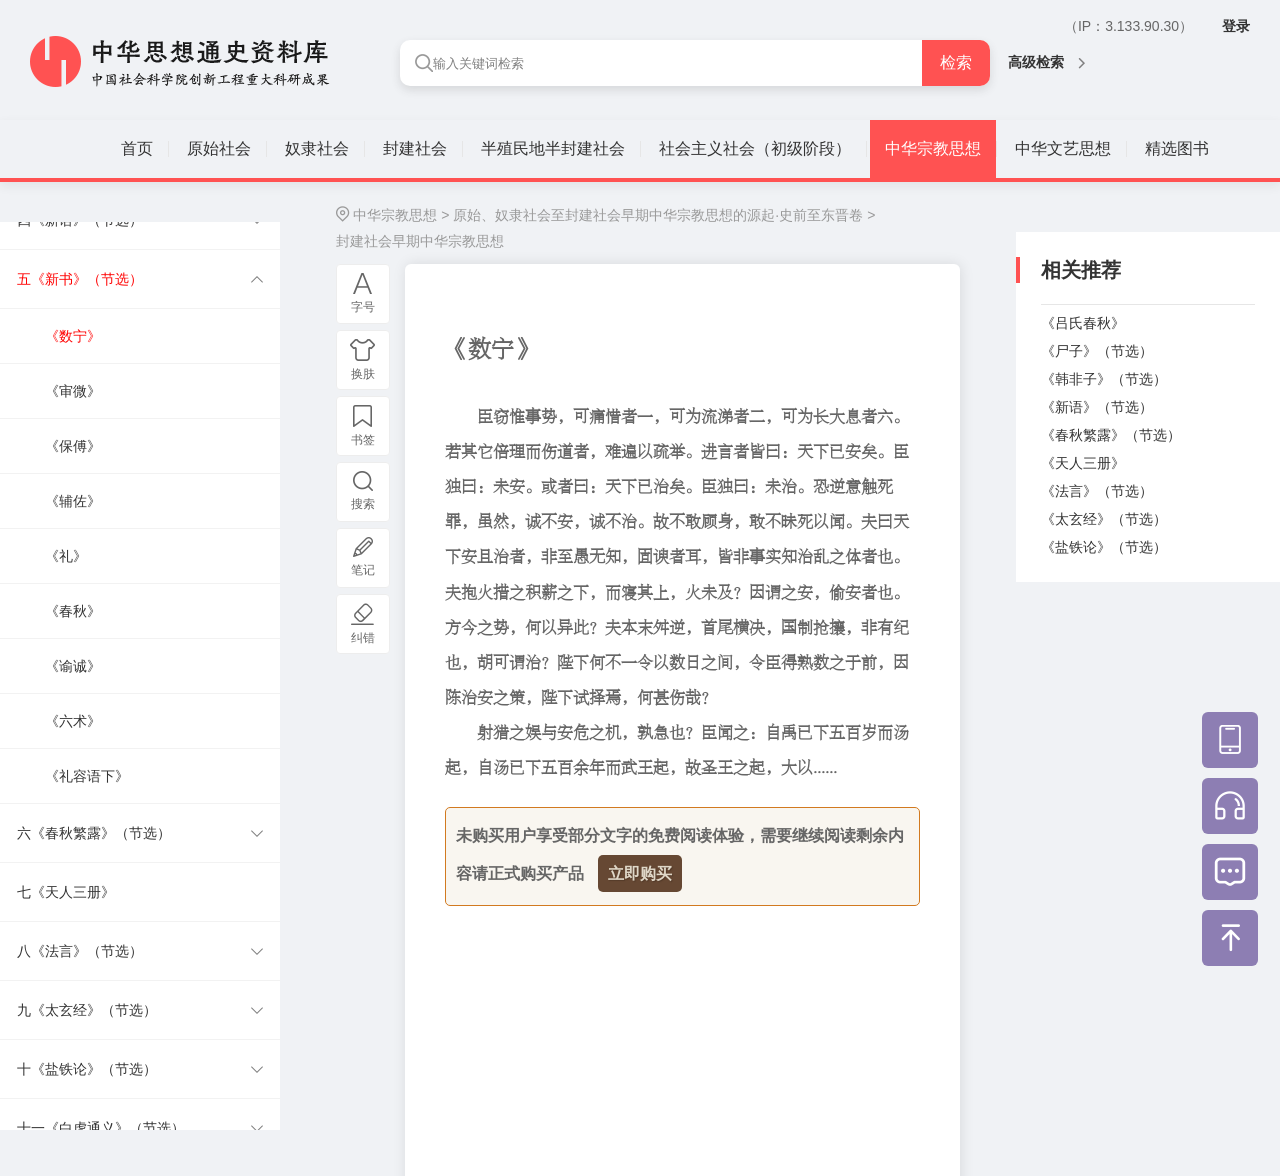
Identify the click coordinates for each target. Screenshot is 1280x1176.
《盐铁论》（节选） (1104, 547)
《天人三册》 (1083, 463)
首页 (137, 148)
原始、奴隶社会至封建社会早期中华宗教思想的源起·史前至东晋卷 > (664, 215)
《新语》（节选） (1097, 407)
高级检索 (1046, 62)
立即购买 (640, 873)
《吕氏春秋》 (1083, 323)
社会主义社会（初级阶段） (755, 148)
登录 (1236, 26)
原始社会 (219, 148)
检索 (956, 62)
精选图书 (1177, 148)
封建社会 (415, 148)
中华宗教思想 (933, 148)
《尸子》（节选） (1097, 351)
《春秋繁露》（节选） (1111, 435)
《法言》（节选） (1097, 491)
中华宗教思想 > (401, 215)
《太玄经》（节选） (1104, 519)
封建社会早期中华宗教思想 (420, 241)
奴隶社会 (317, 148)
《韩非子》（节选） (1104, 379)
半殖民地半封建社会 (553, 148)
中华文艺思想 (1063, 148)
